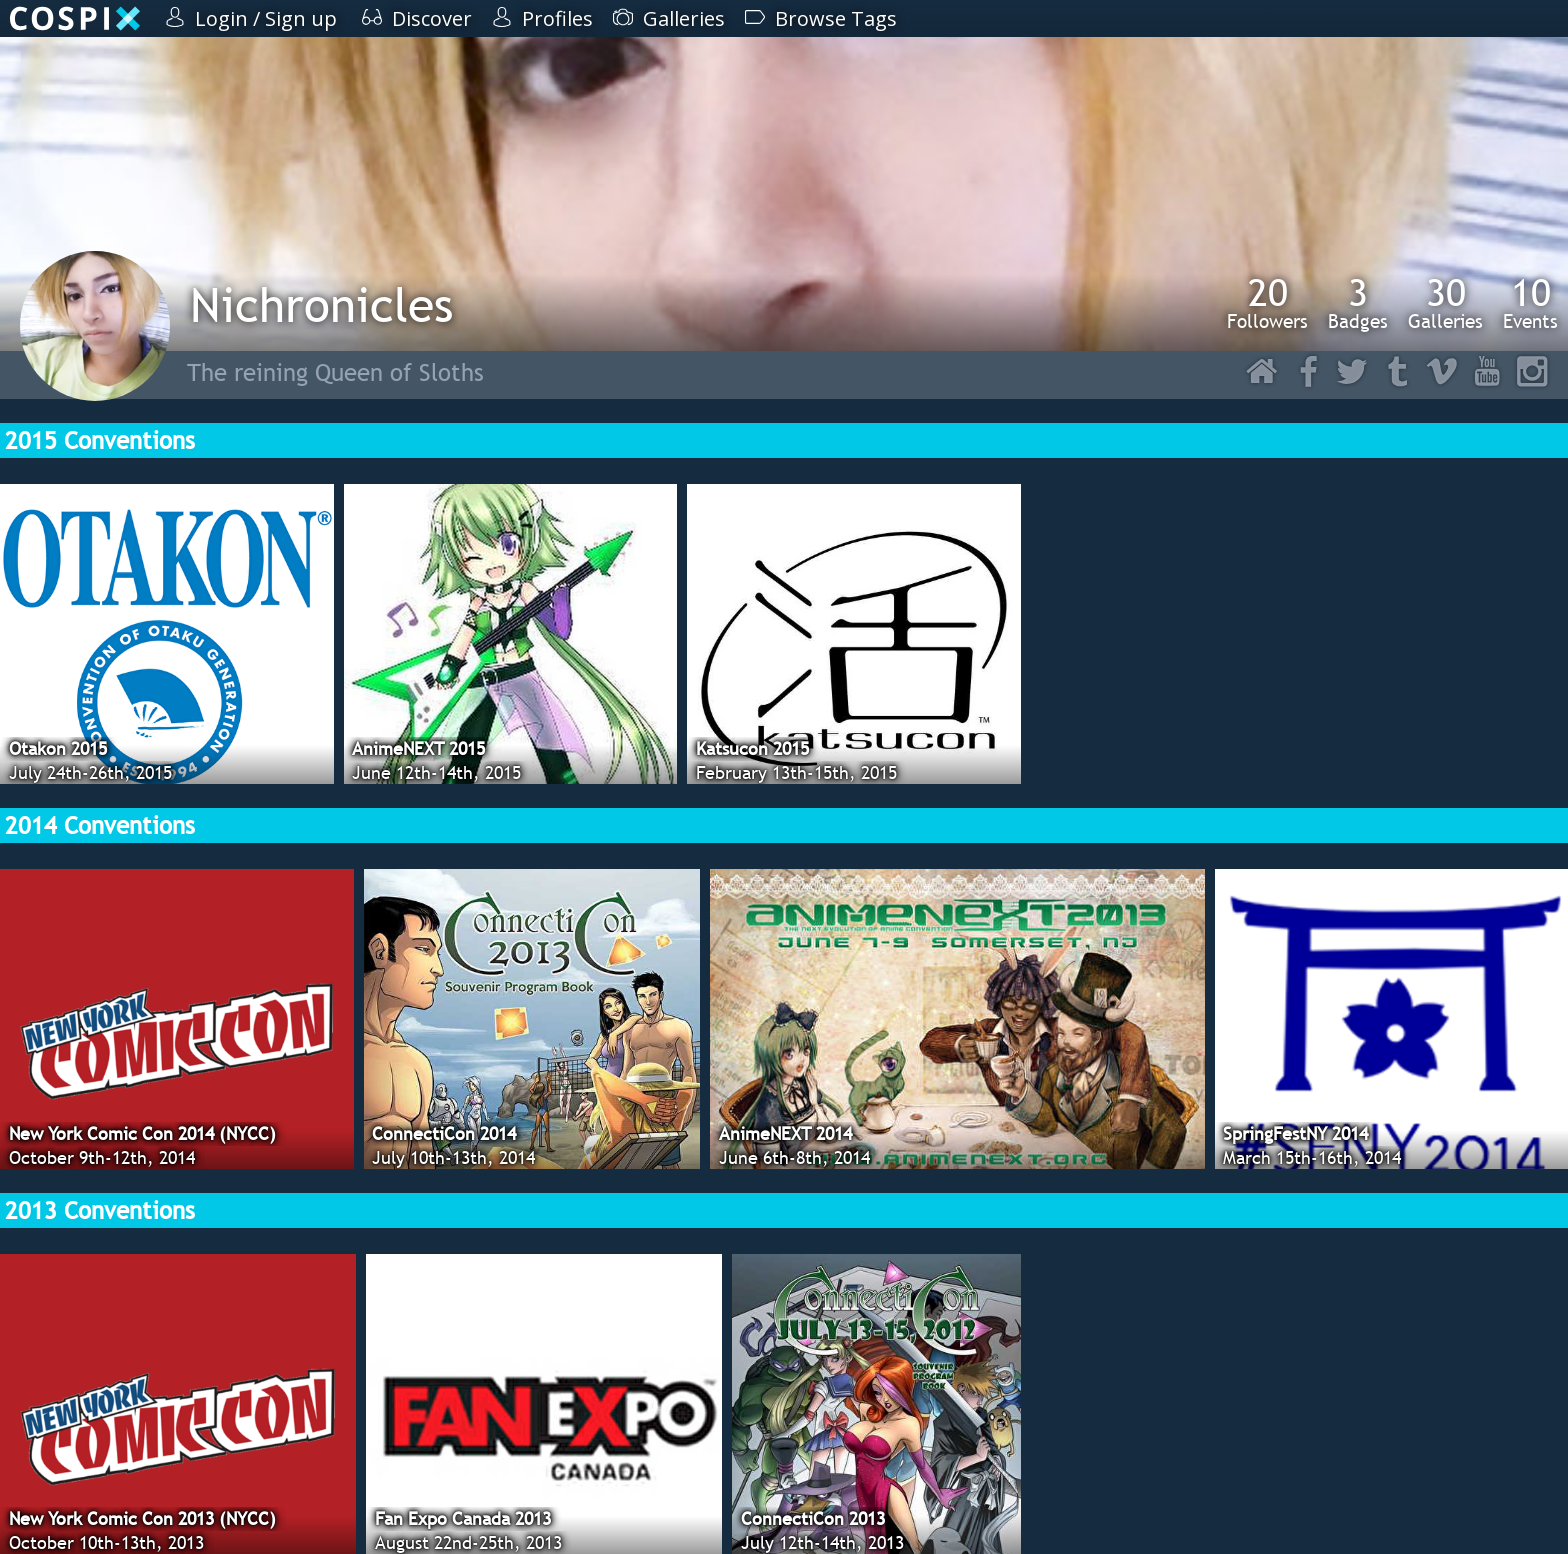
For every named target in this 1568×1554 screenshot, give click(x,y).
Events (1530, 303)
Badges (1358, 303)
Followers (1267, 303)
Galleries (1445, 303)
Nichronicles (321, 304)
